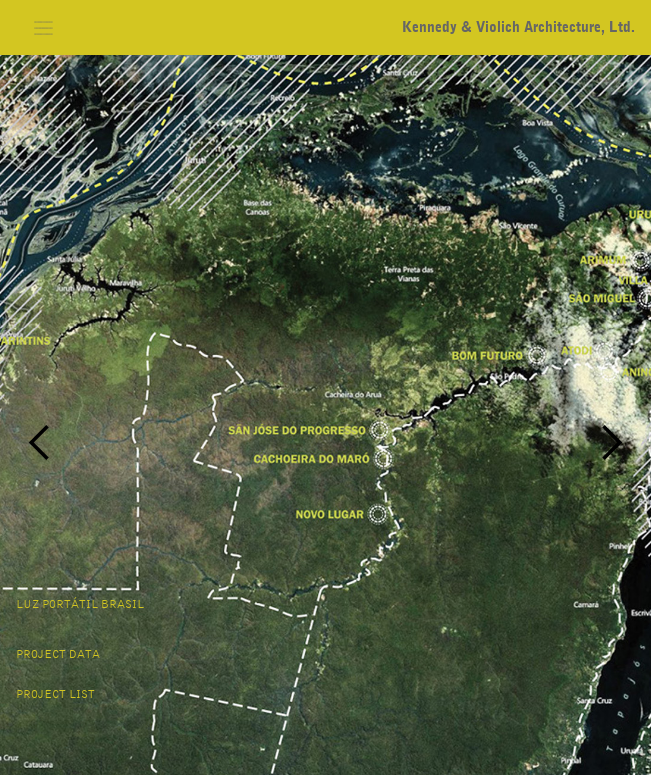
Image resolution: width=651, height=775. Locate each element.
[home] (513, 27)
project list (55, 695)
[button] (44, 27)
